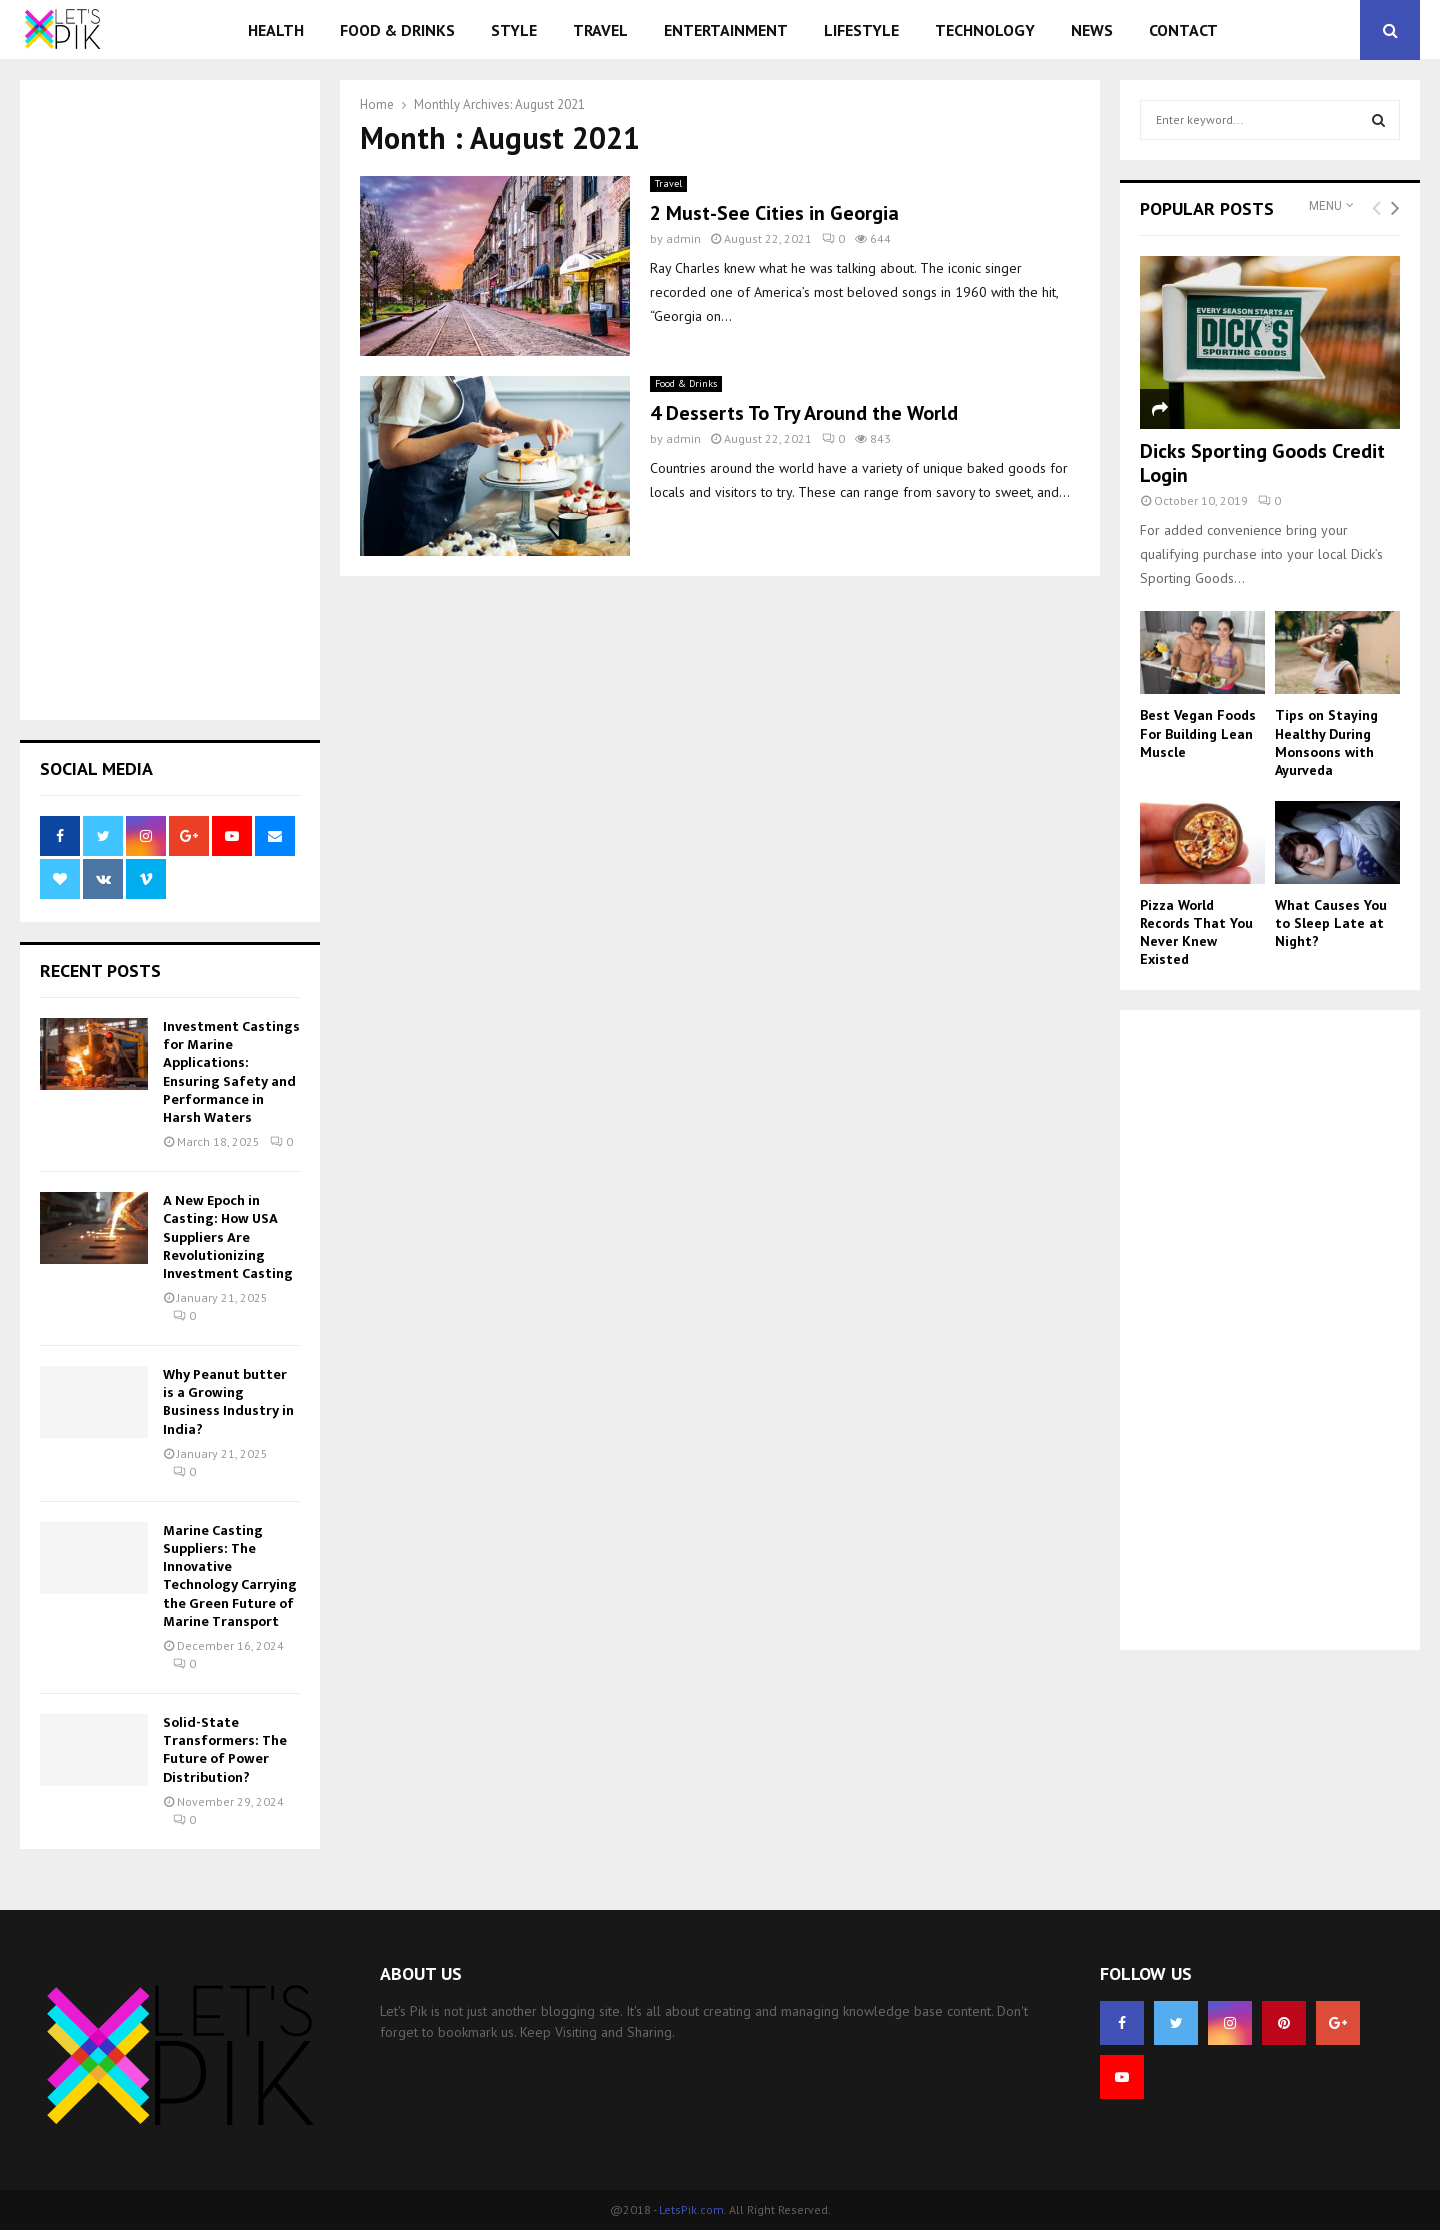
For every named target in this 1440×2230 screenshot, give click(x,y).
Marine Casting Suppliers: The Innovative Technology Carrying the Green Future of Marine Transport (230, 1576)
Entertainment (726, 30)
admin (683, 238)
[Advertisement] (170, 400)
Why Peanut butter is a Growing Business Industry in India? (228, 1402)
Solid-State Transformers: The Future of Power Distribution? (225, 1750)
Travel (600, 30)
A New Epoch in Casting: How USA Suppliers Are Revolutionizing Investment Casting (228, 1237)
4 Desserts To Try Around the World (804, 413)
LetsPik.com (691, 2209)
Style (514, 30)
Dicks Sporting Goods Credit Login (1262, 463)
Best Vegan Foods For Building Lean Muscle (1198, 733)
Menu (1325, 206)
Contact (1183, 30)
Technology (985, 30)
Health (276, 30)
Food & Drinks (397, 30)
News (1092, 30)
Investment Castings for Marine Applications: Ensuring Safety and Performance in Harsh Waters (231, 1072)
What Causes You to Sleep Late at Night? (1331, 923)
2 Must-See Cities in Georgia (774, 213)
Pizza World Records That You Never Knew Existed (1196, 932)
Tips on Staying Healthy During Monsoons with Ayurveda (1326, 742)
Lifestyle (861, 30)
